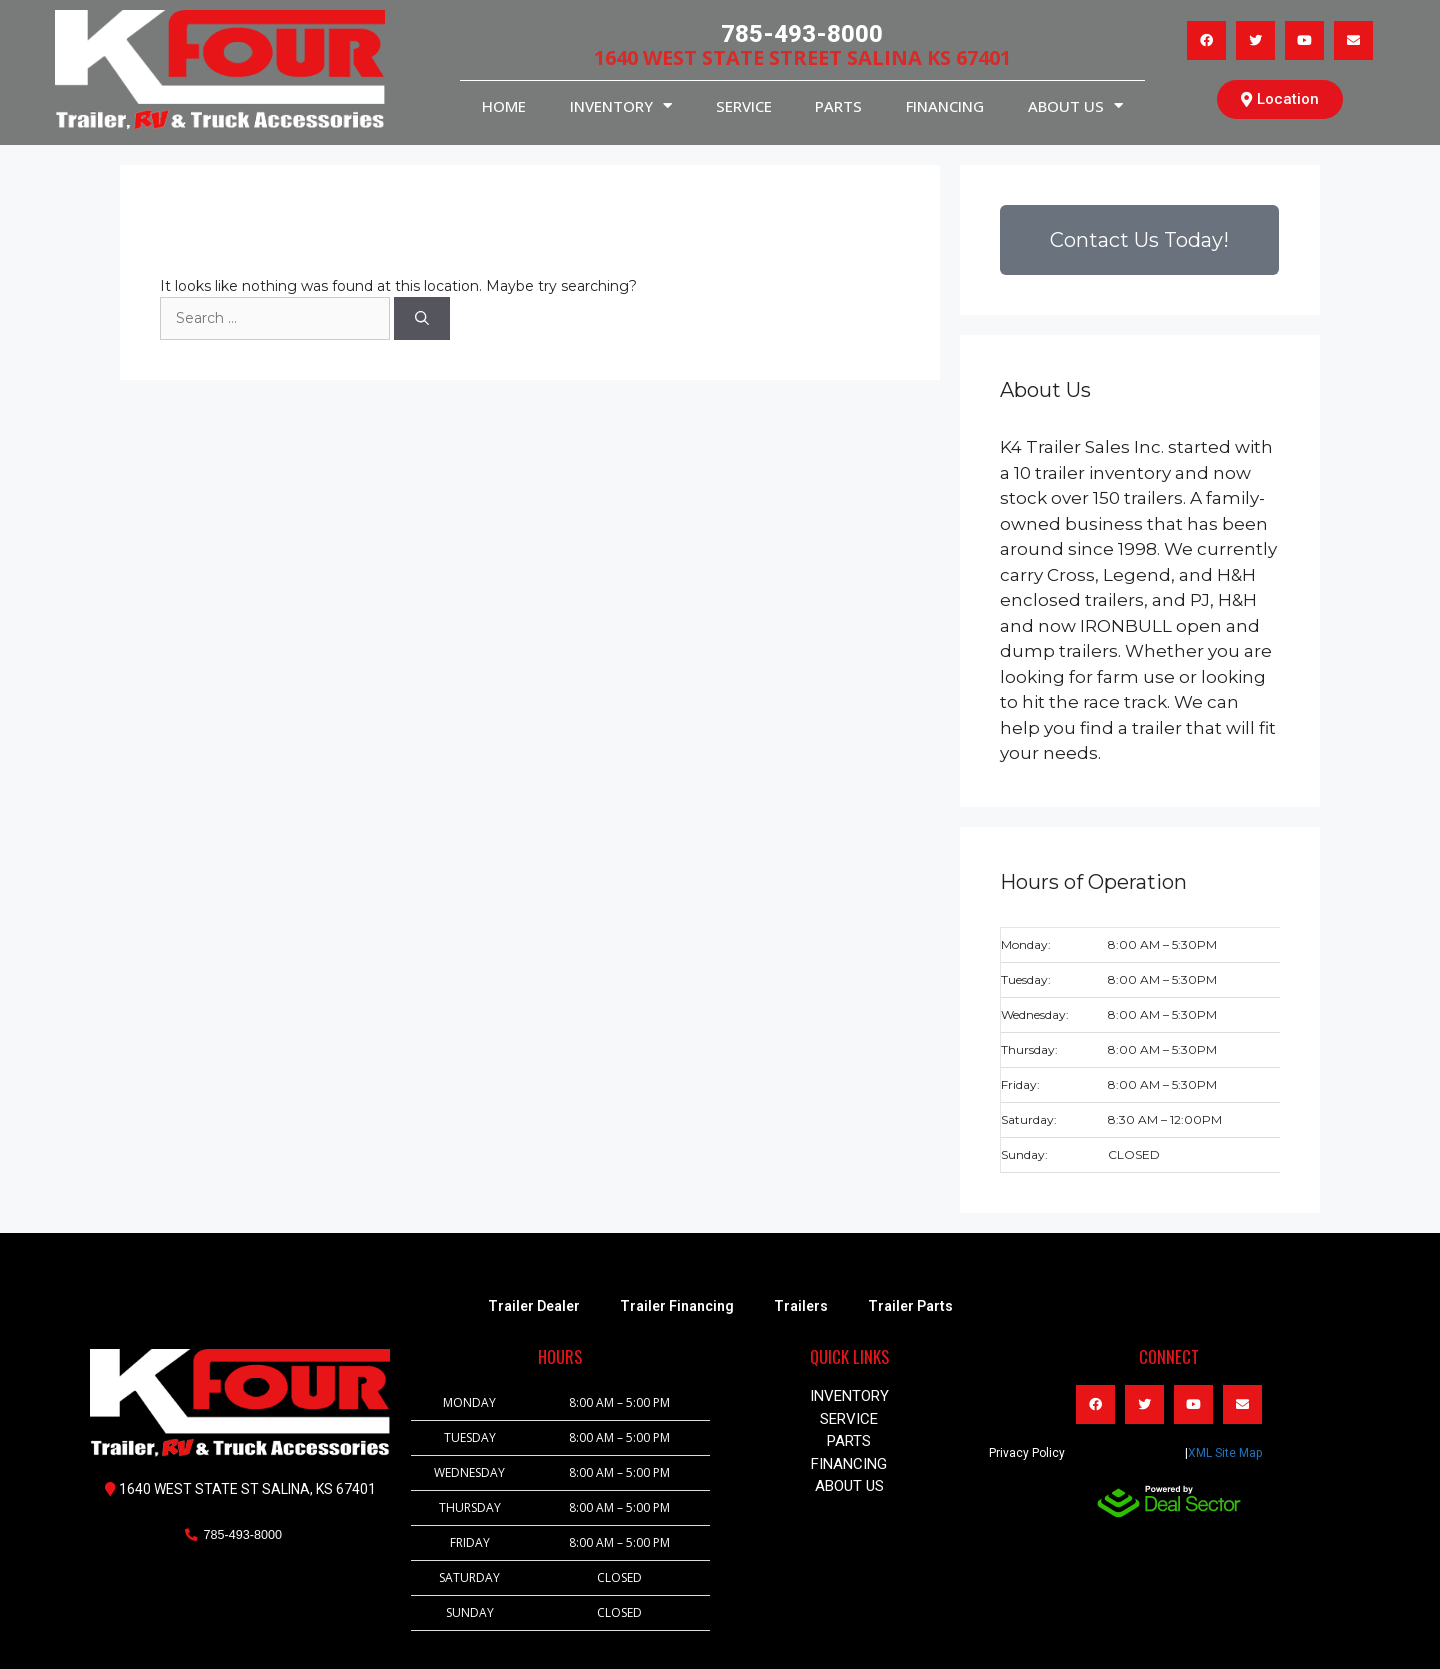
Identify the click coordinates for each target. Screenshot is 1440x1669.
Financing (945, 106)
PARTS (838, 106)
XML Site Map (1225, 1453)
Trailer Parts (910, 1306)
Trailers (801, 1306)
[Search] (422, 318)
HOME (504, 106)
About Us (1075, 105)
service (744, 106)
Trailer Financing (677, 1306)
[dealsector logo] (1169, 1501)
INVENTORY (621, 105)
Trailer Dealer (534, 1306)
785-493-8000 (802, 34)
